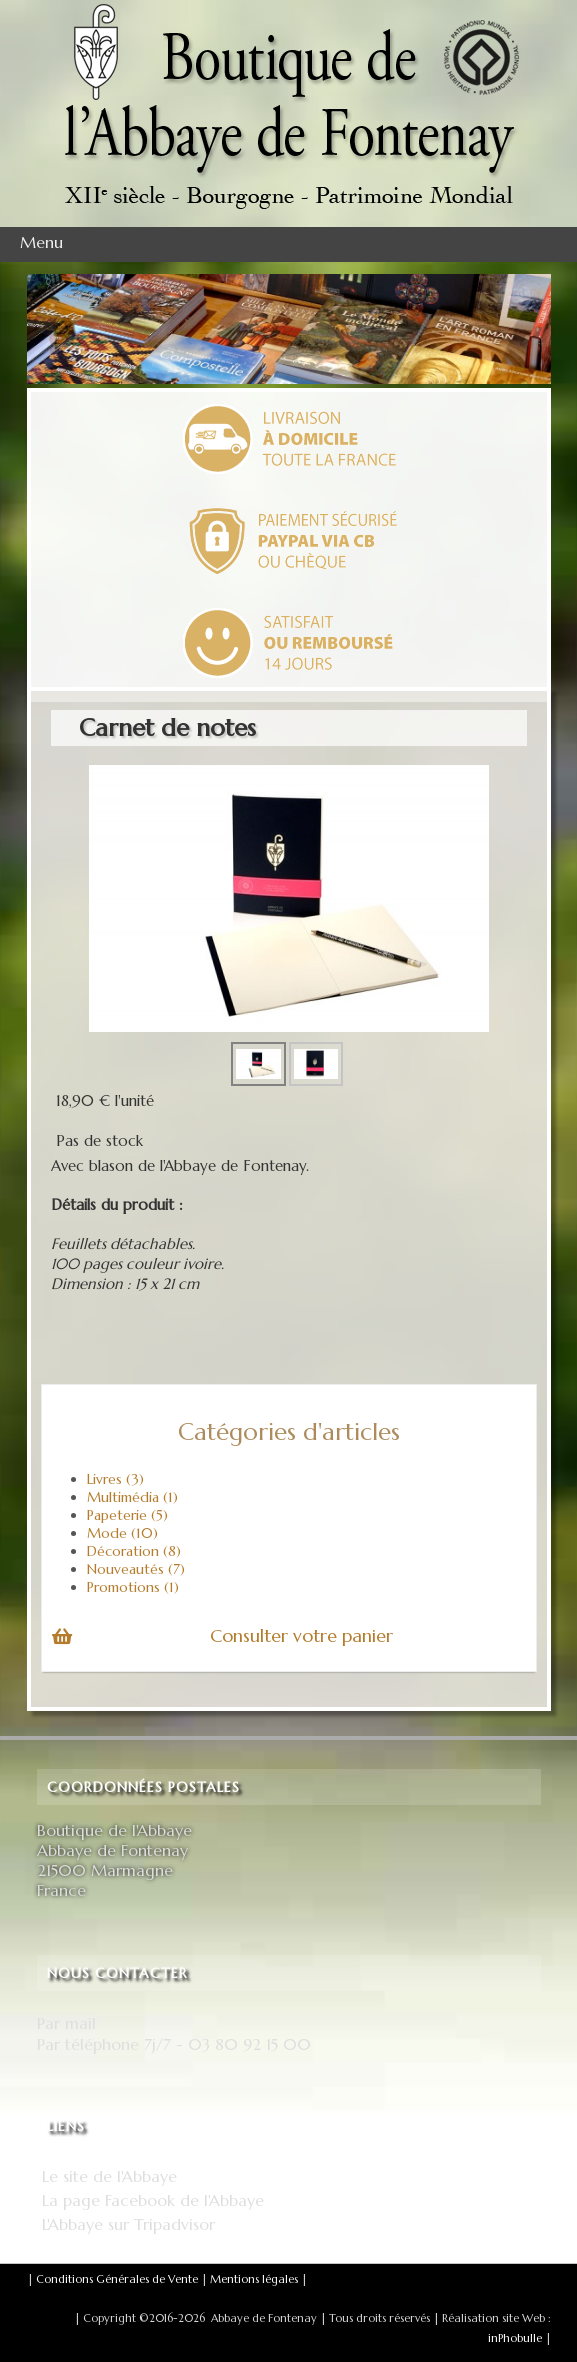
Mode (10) (122, 1533)
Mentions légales (254, 2279)
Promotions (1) (133, 1587)
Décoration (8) (134, 1551)
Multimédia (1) (132, 1497)
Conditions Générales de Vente (117, 2279)
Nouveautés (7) (136, 1569)
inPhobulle (515, 2338)
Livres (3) (115, 1479)
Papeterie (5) (127, 1515)
